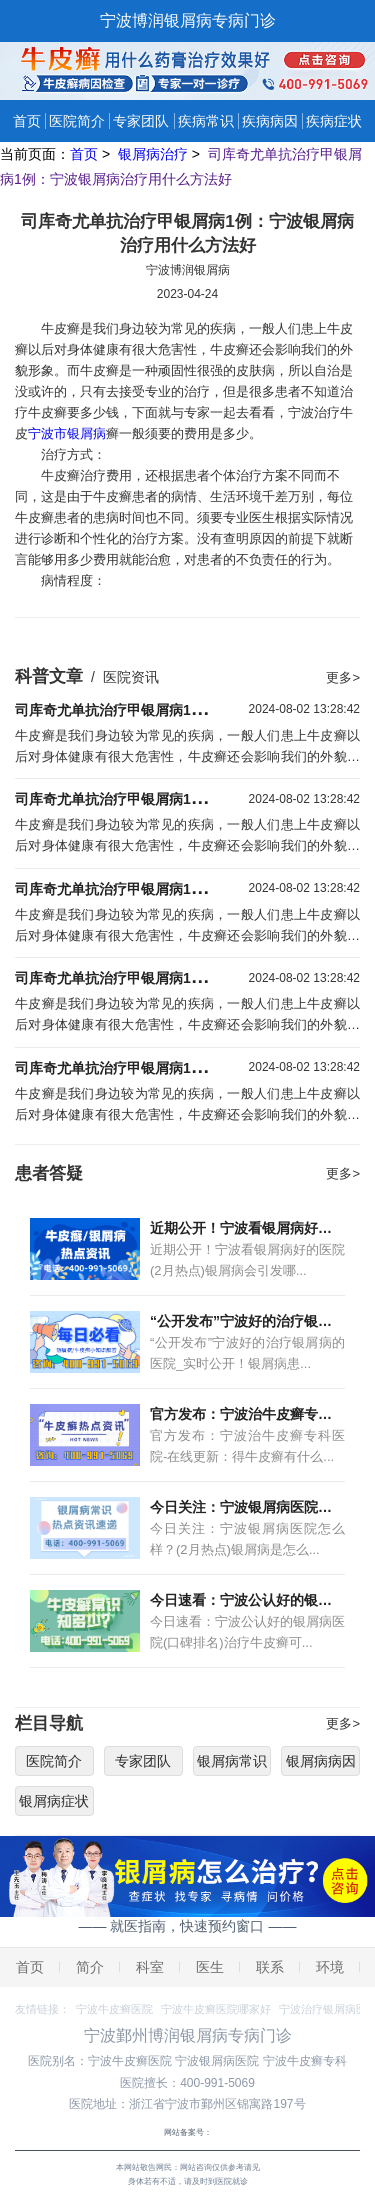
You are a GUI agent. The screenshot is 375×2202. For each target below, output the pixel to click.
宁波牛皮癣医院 (114, 2009)
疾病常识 (206, 121)
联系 (270, 1967)
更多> (343, 677)
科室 (150, 1967)
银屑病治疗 (155, 154)
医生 (210, 1967)
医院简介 (77, 121)
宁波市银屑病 (67, 433)
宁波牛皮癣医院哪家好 (216, 2009)
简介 (90, 1967)
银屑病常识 (232, 1761)
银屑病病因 (321, 1761)
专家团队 (141, 121)
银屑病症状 (54, 1801)
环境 (330, 1967)
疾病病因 (270, 121)
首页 (27, 121)
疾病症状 (334, 121)
